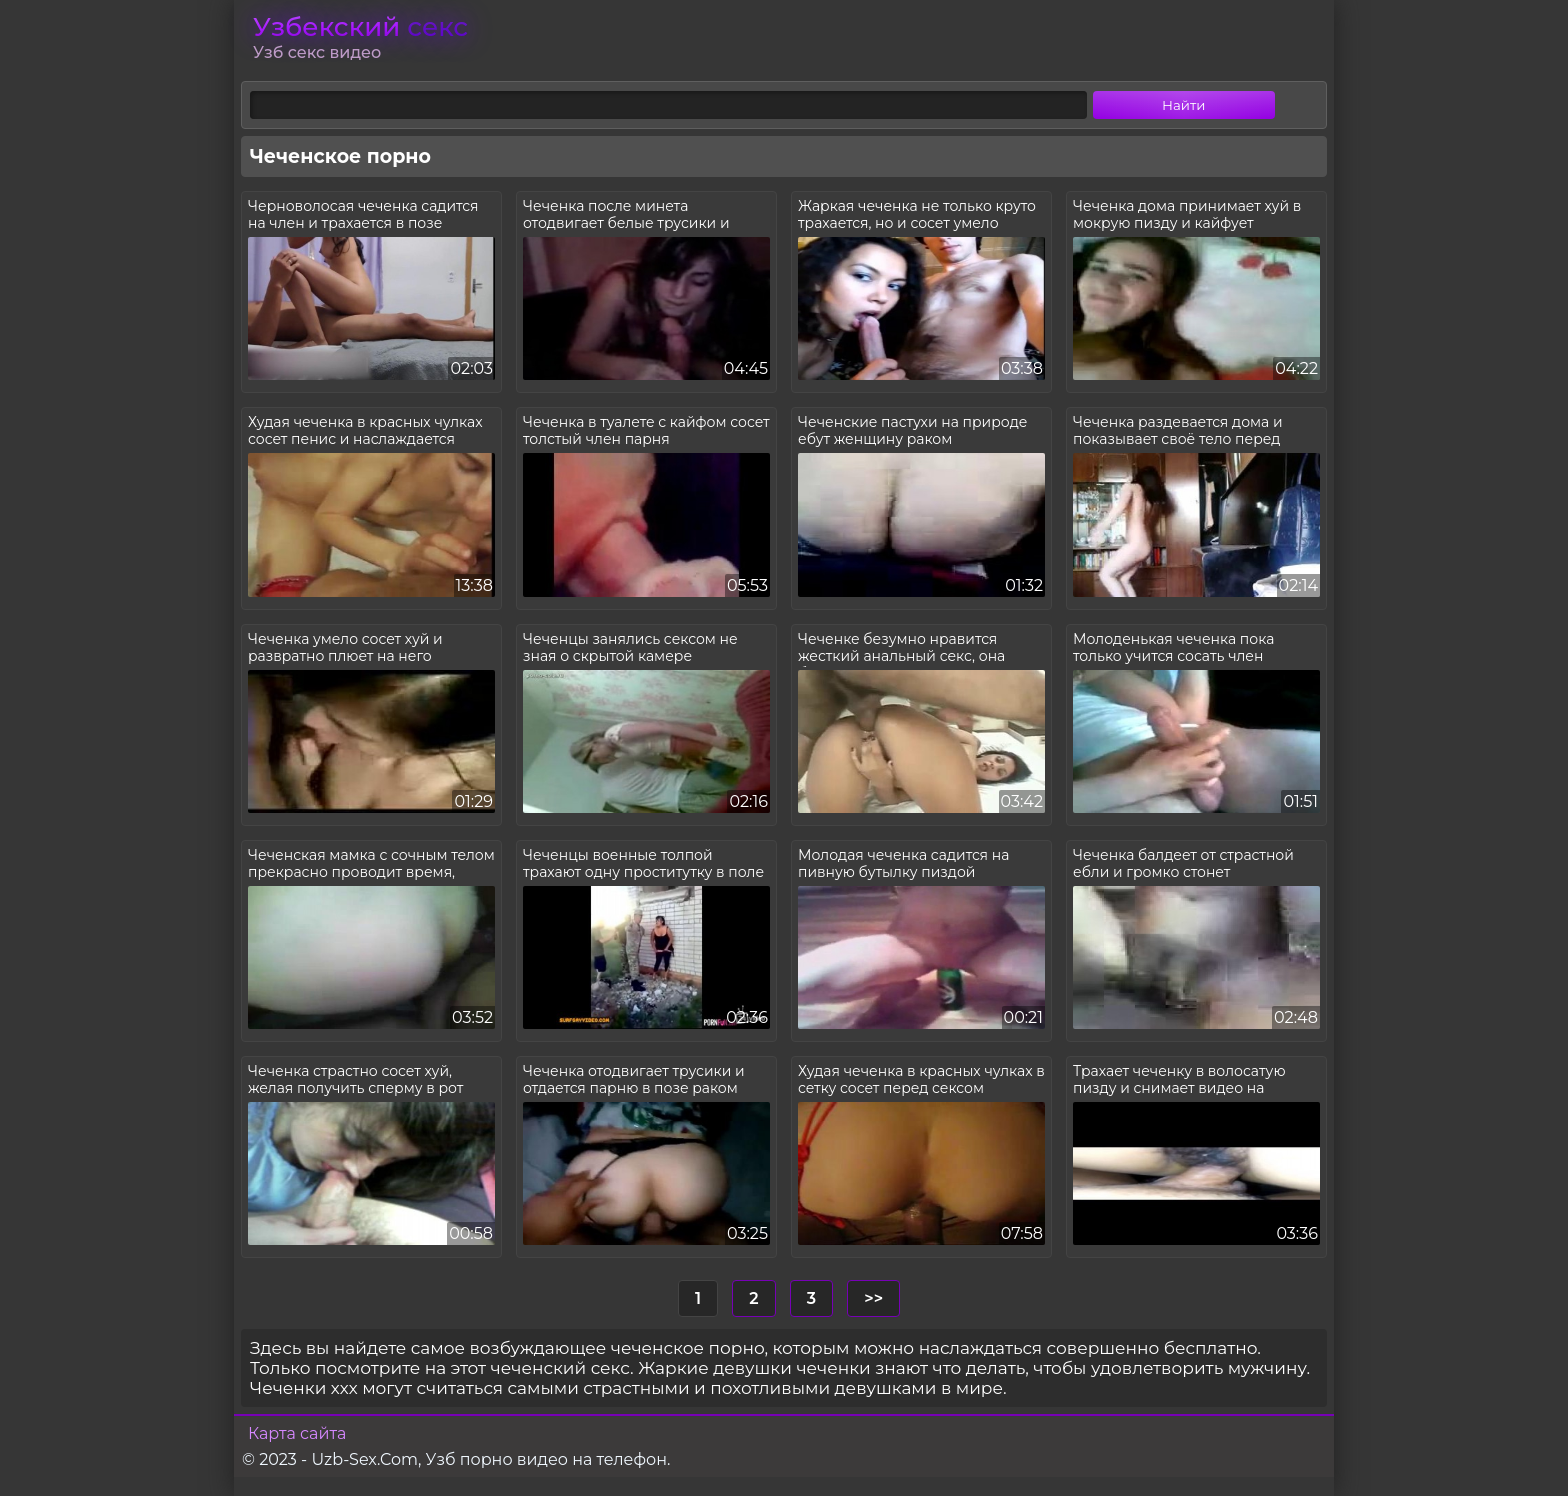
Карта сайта (297, 1433)
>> (873, 1298)
